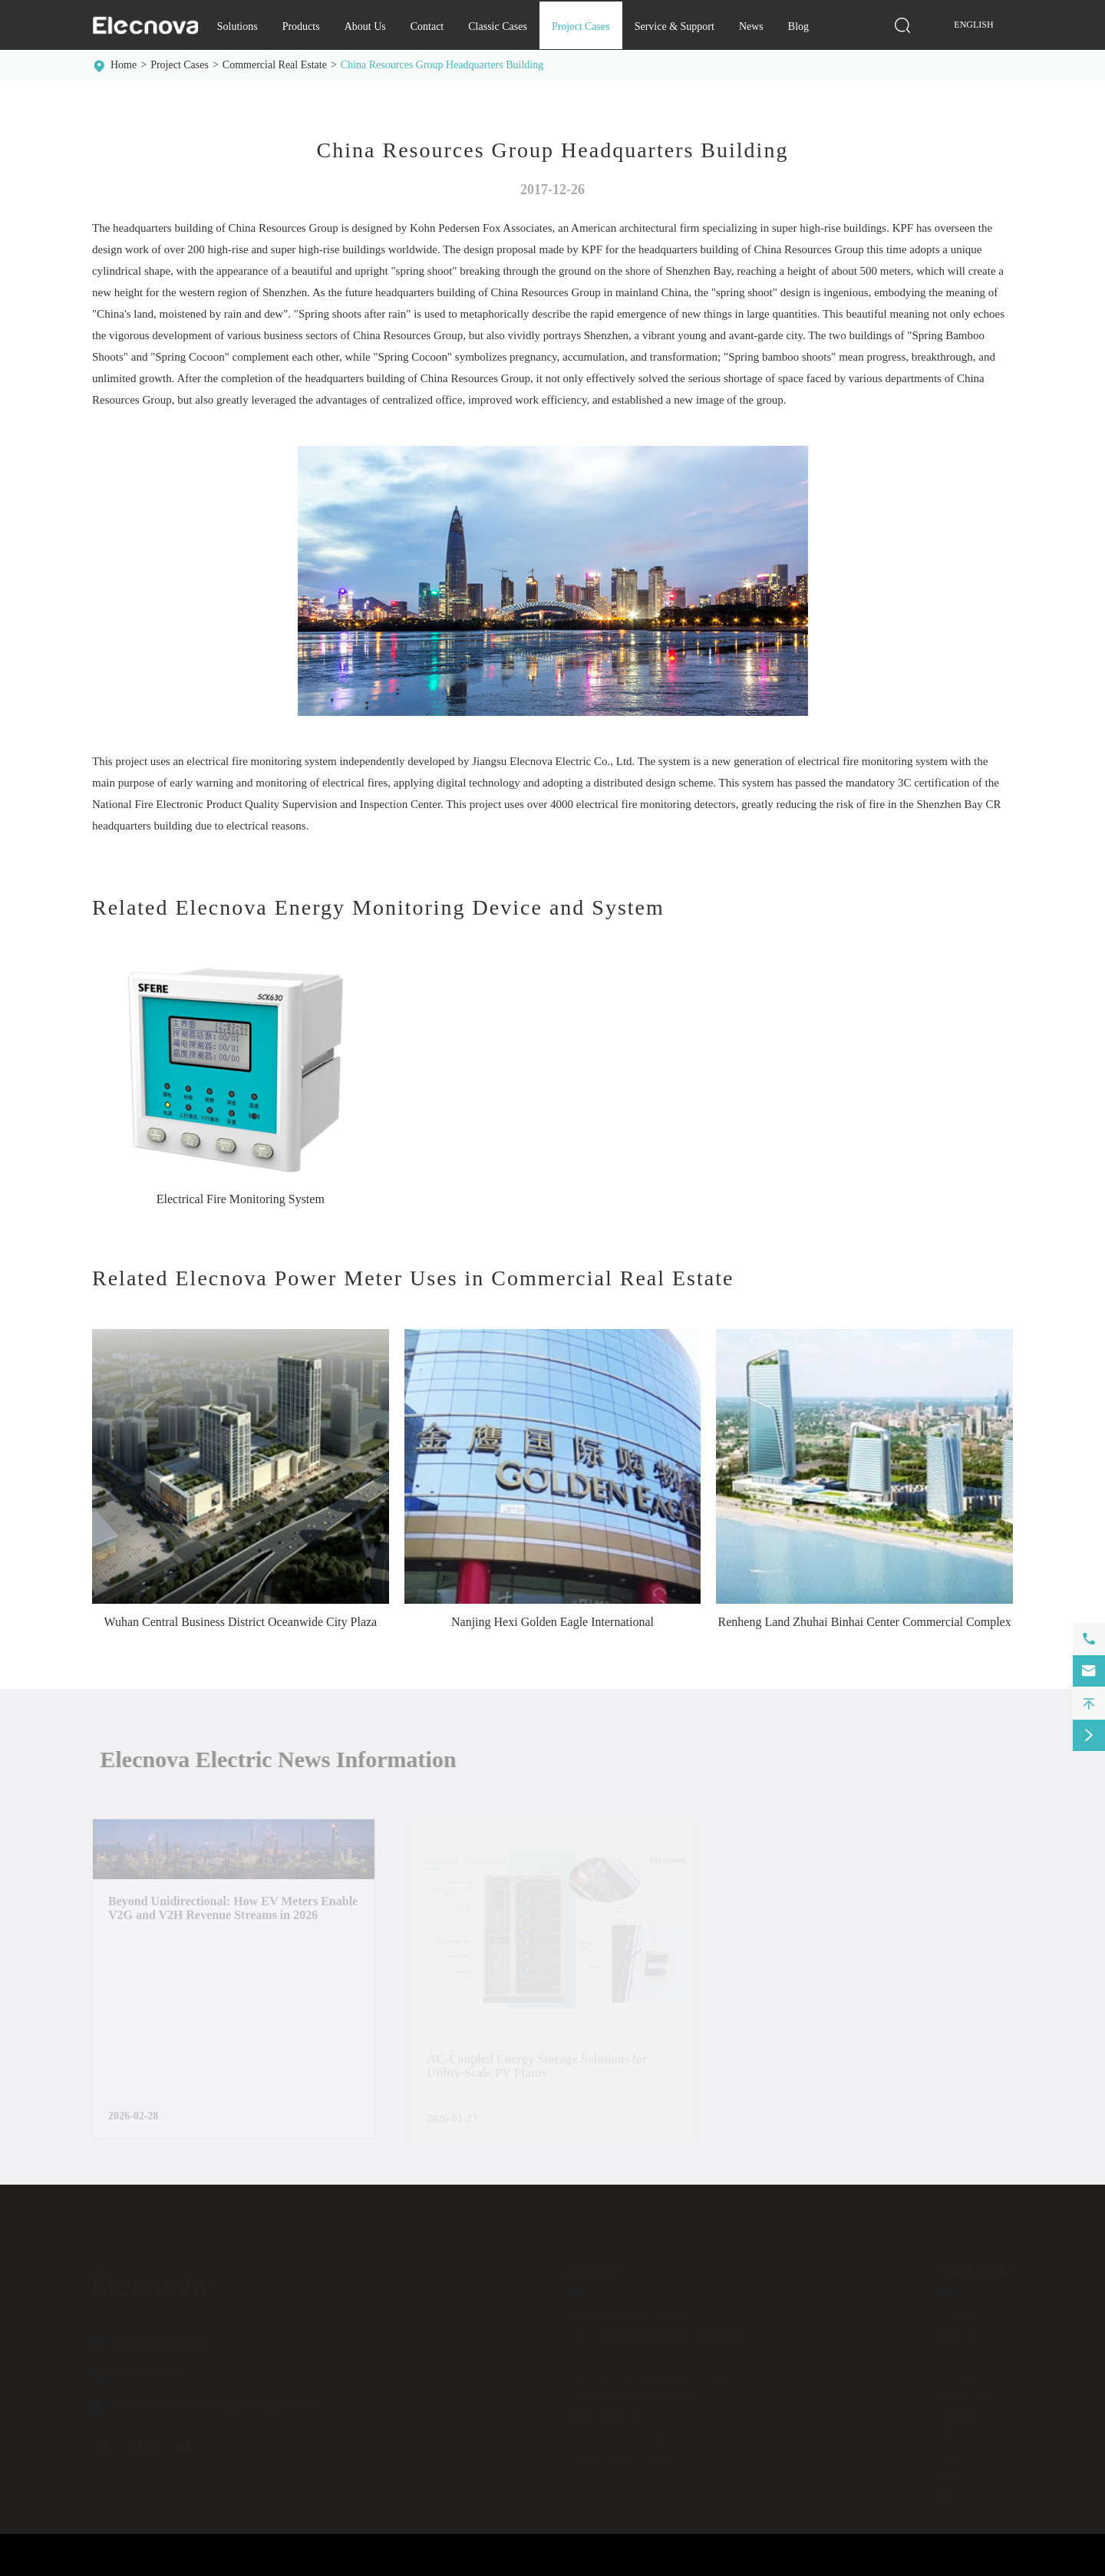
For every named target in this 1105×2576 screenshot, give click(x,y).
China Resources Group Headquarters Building (442, 65)
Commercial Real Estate (275, 65)
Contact (427, 26)
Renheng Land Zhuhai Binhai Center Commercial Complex (864, 1621)
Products (301, 26)
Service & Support (674, 26)
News (751, 26)
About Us (365, 26)
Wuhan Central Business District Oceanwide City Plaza (240, 1621)
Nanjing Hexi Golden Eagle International (552, 1621)
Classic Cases (497, 26)
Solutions (237, 26)
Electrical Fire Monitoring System (241, 1199)
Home (123, 65)
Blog (798, 26)
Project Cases (581, 26)
